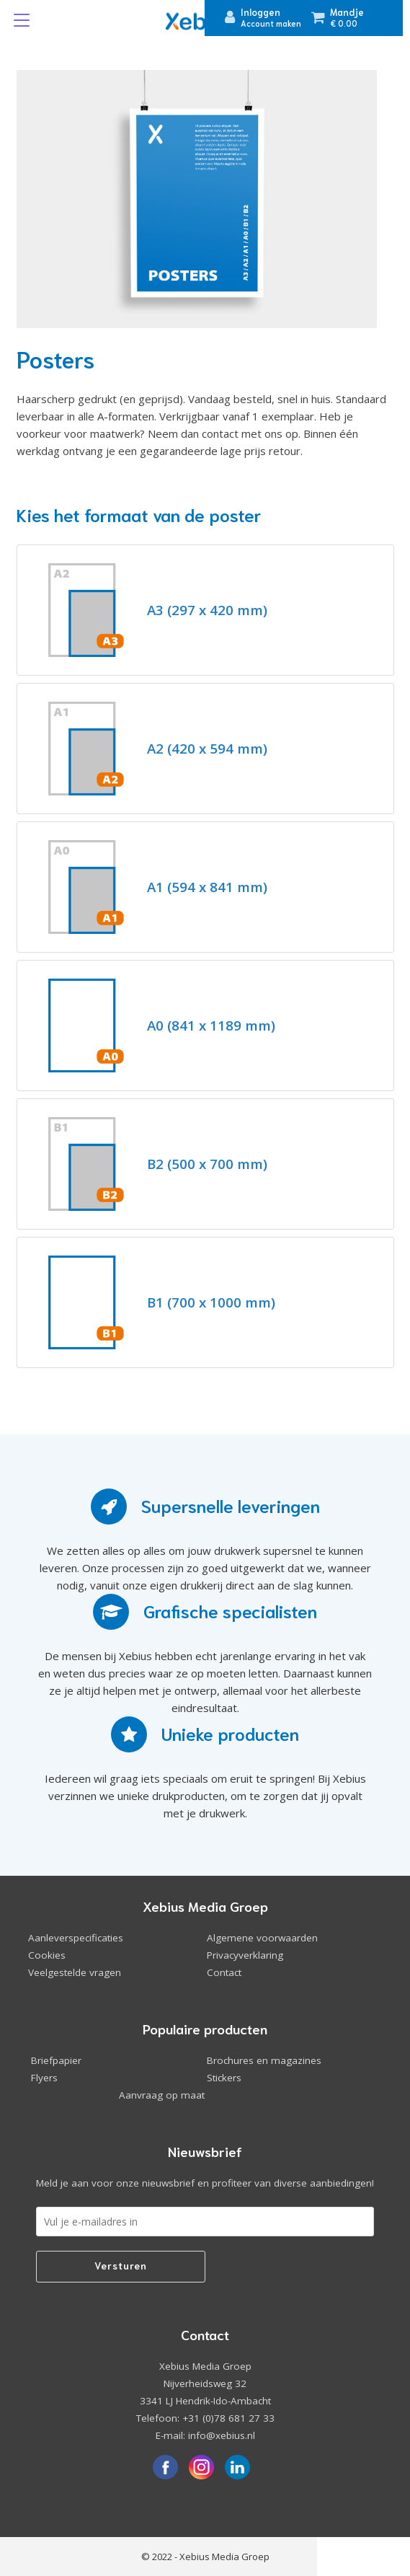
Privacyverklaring (245, 1955)
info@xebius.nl (221, 2435)
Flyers (44, 2077)
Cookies (47, 1955)
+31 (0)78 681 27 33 (228, 2418)
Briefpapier (56, 2060)
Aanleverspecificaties (75, 1937)
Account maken (271, 23)
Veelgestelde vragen (74, 1972)
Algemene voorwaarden (262, 1937)
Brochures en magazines (264, 2060)
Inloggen (260, 12)
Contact (224, 1972)
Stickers (224, 2077)
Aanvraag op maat (162, 2094)
